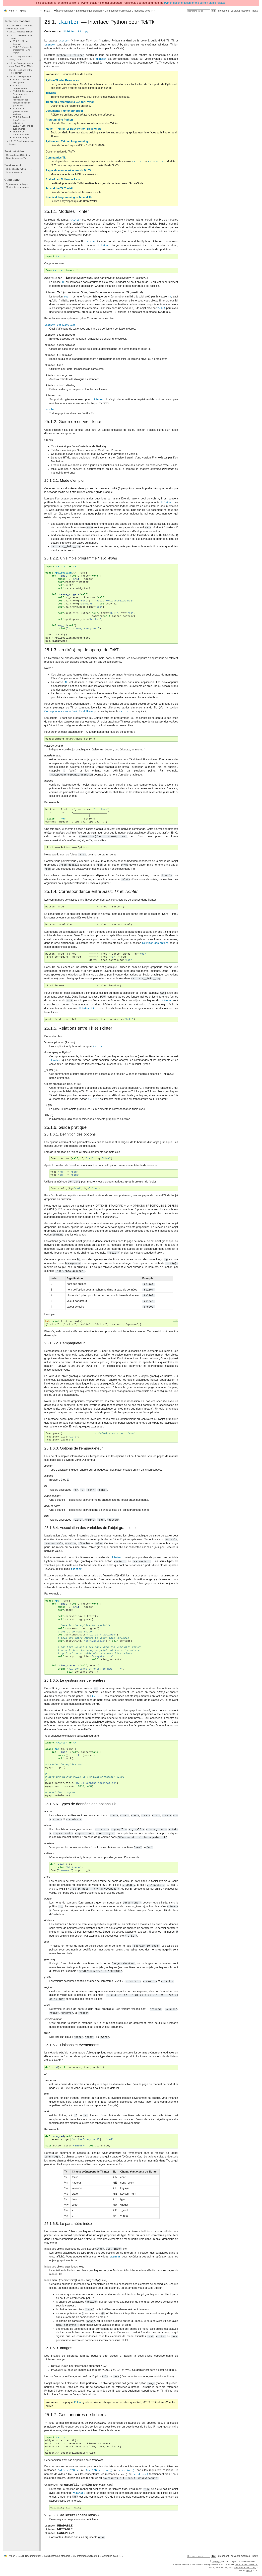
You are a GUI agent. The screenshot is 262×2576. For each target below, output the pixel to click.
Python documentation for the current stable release (194, 2)
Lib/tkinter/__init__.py (75, 32)
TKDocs (51, 93)
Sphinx (249, 2573)
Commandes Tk (56, 158)
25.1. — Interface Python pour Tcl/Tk (19, 27)
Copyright (216, 2564)
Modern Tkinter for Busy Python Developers (73, 129)
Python (11, 10)
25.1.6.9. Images (21, 137)
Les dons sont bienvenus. (246, 2567)
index (255, 10)
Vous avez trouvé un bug (245, 2570)
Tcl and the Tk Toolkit (59, 189)
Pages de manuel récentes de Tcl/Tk (68, 171)
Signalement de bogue (17, 184)
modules (245, 10)
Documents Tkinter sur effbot (64, 111)
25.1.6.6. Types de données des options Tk (22, 120)
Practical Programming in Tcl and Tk (69, 197)
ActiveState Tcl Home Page (63, 180)
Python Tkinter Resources (62, 81)
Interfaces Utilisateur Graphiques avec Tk (129, 10)
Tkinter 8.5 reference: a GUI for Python (70, 102)
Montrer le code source (17, 187)
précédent (223, 10)
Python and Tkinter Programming (67, 142)
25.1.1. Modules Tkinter (21, 31)
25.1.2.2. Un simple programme (22, 50)
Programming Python (59, 120)
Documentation (65, 10)
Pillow (77, 2409)
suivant (235, 10)
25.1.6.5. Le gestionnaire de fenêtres (20, 111)
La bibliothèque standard (89, 10)
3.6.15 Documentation (29, 2558)
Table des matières (17, 21)
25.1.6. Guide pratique (20, 76)
